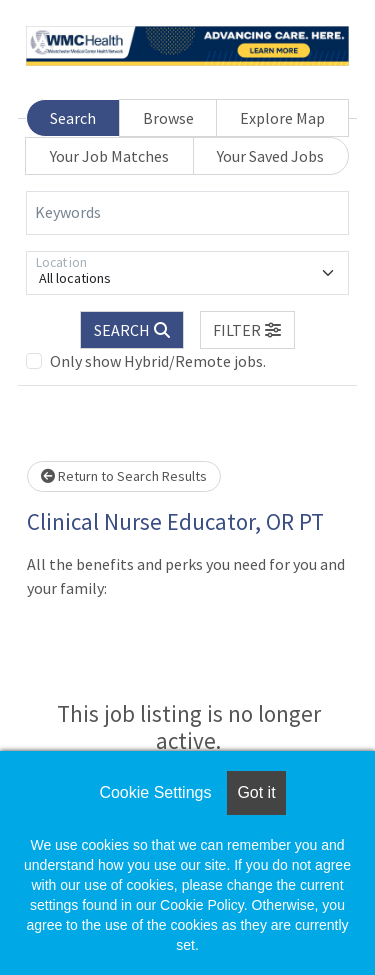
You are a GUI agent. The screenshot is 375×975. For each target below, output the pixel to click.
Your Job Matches (109, 156)
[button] (248, 330)
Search (73, 118)
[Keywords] (187, 213)
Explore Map (282, 118)
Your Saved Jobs (270, 156)
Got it (256, 792)
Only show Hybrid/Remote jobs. (158, 361)
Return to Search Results (124, 476)
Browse (168, 118)
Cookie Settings (155, 792)
